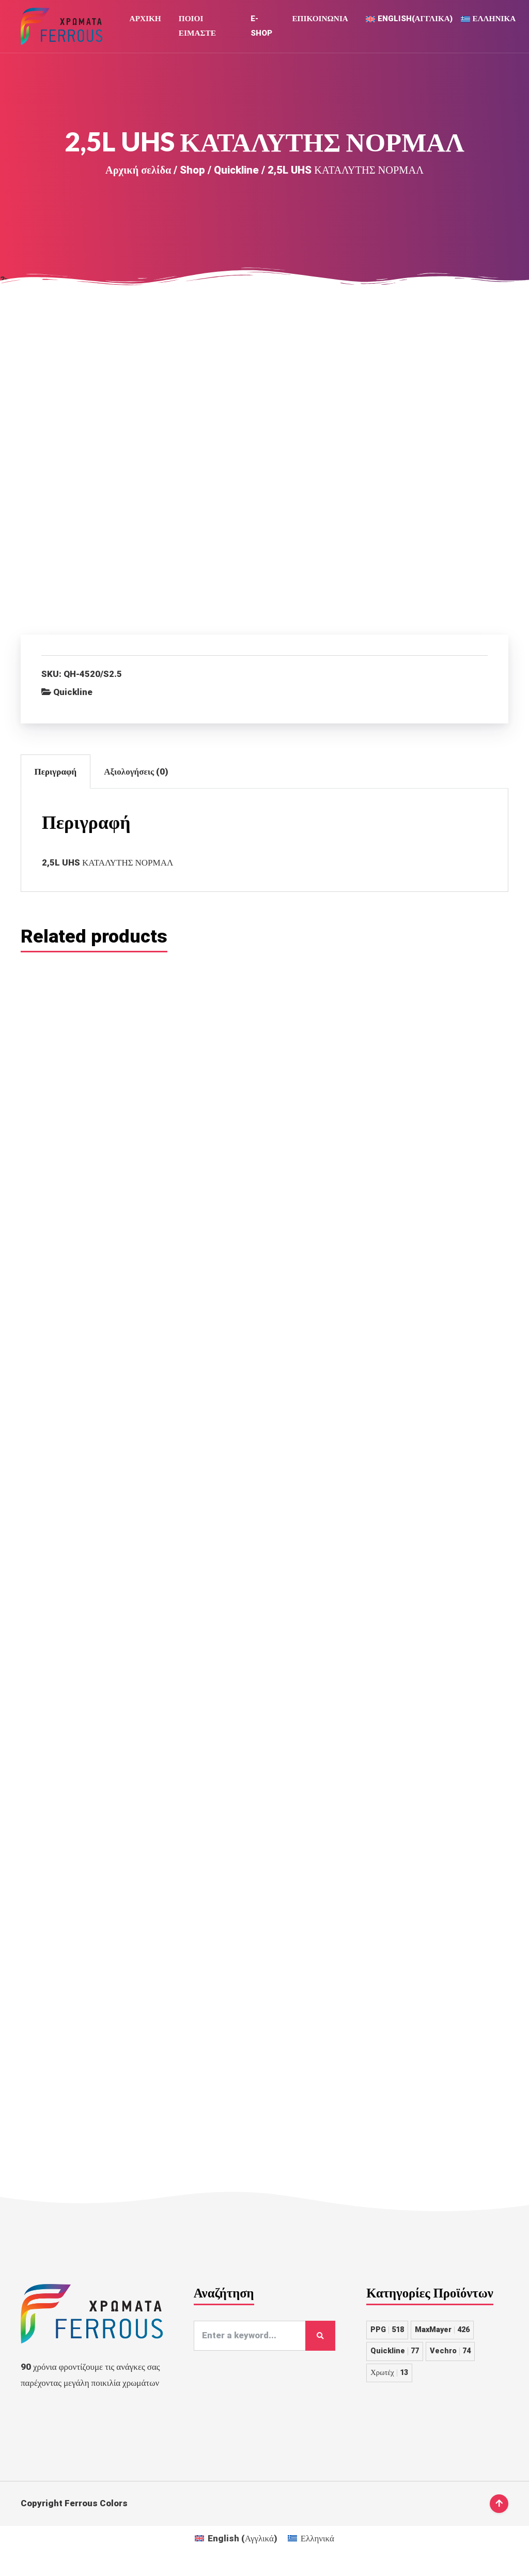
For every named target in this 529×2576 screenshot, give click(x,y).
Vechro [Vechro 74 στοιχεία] (450, 2361)
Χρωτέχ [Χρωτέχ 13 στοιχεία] (389, 2383)
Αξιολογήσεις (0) (136, 775)
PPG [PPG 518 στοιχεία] (387, 2340)
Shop (192, 174)
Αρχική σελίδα (138, 174)
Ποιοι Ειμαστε (196, 28)
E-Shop (261, 28)
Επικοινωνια (320, 20)
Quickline (236, 174)
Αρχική (145, 20)
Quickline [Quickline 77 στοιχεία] (394, 2361)
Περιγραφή (56, 775)
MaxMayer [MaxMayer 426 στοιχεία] (442, 2340)
